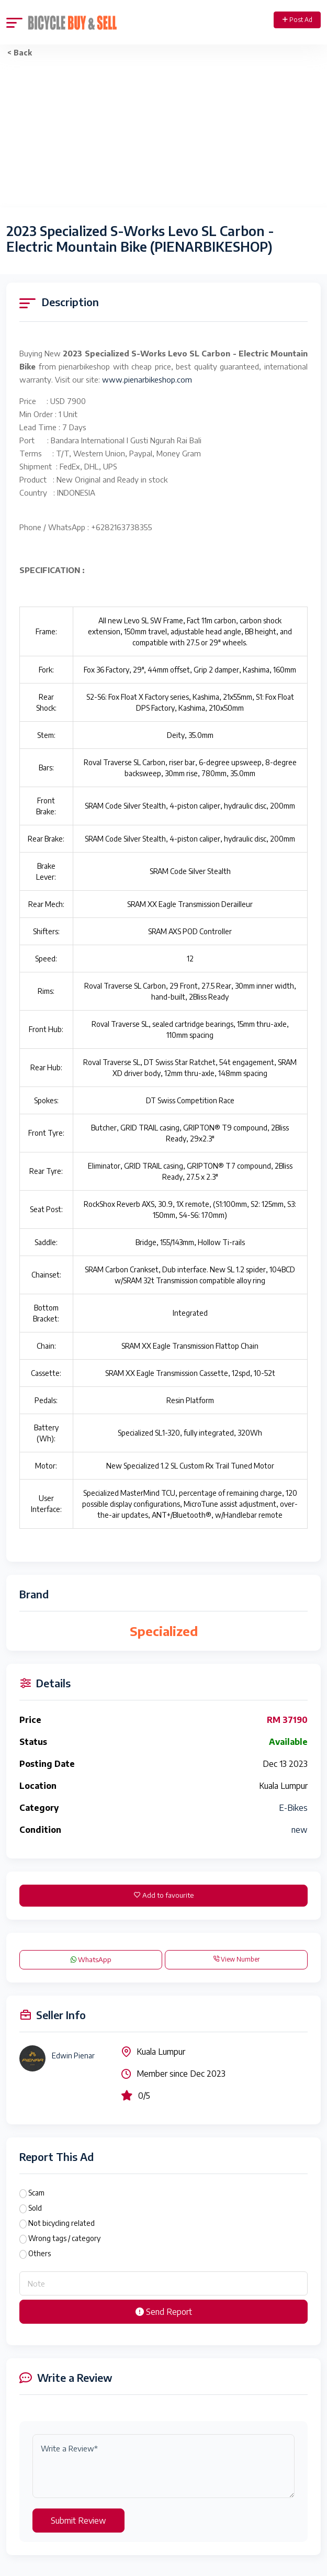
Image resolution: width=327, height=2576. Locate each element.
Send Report (164, 2311)
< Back (19, 52)
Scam (36, 2192)
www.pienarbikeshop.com (147, 379)
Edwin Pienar (73, 2055)
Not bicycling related (61, 2223)
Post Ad (297, 20)
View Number (236, 1959)
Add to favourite (164, 1895)
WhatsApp (91, 1959)
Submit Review (78, 2520)
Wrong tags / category (64, 2238)
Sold (35, 2207)
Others (39, 2253)
